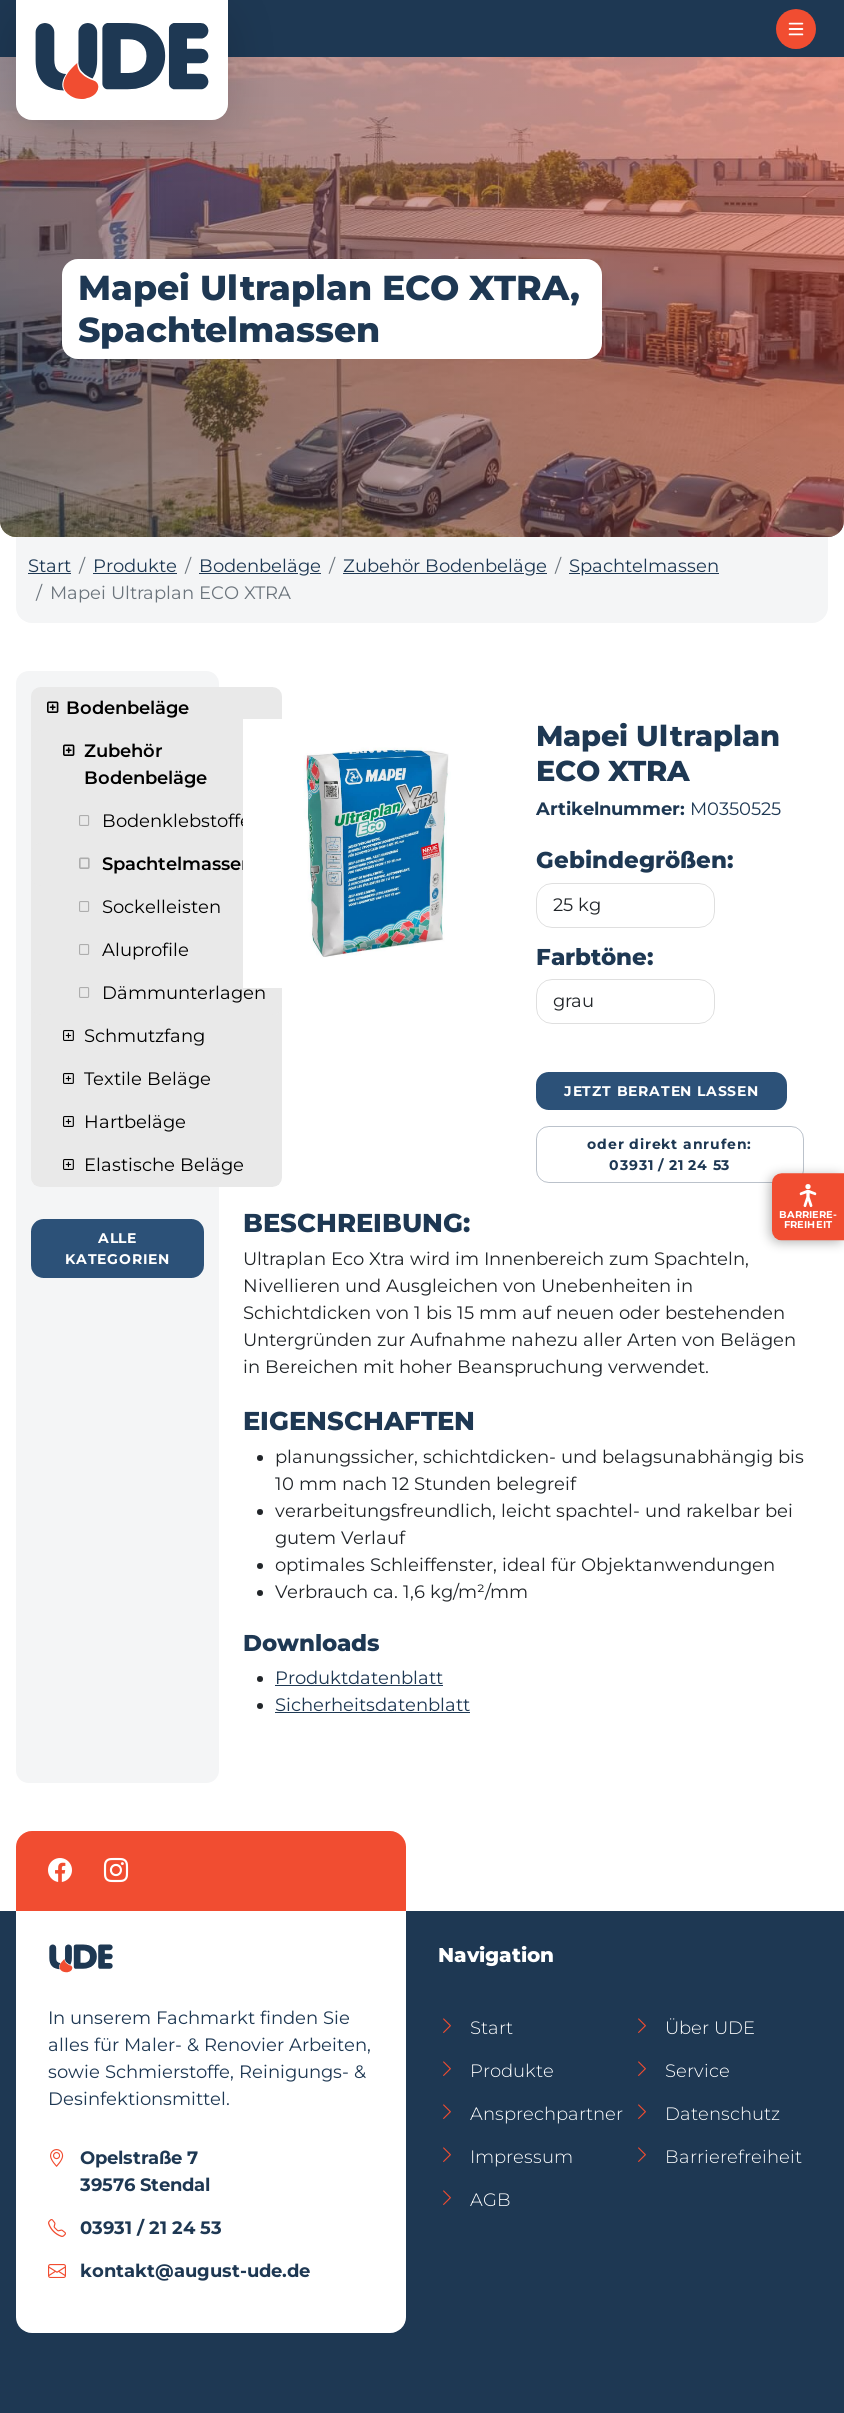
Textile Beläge (147, 1079)
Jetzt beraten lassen (661, 1091)
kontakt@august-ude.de (195, 2271)
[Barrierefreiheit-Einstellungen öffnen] (808, 1206)
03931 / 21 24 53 (151, 2228)
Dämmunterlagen (184, 993)
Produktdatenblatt (359, 1678)
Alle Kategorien (117, 1248)
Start (49, 566)
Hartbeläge (135, 1122)
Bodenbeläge (260, 566)
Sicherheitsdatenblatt (372, 1705)
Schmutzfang (144, 1036)
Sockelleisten (161, 907)
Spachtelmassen (644, 566)
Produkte (135, 566)
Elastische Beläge (164, 1165)
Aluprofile (145, 950)
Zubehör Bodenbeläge (445, 566)
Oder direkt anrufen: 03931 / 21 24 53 (669, 1154)
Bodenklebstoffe (176, 821)
